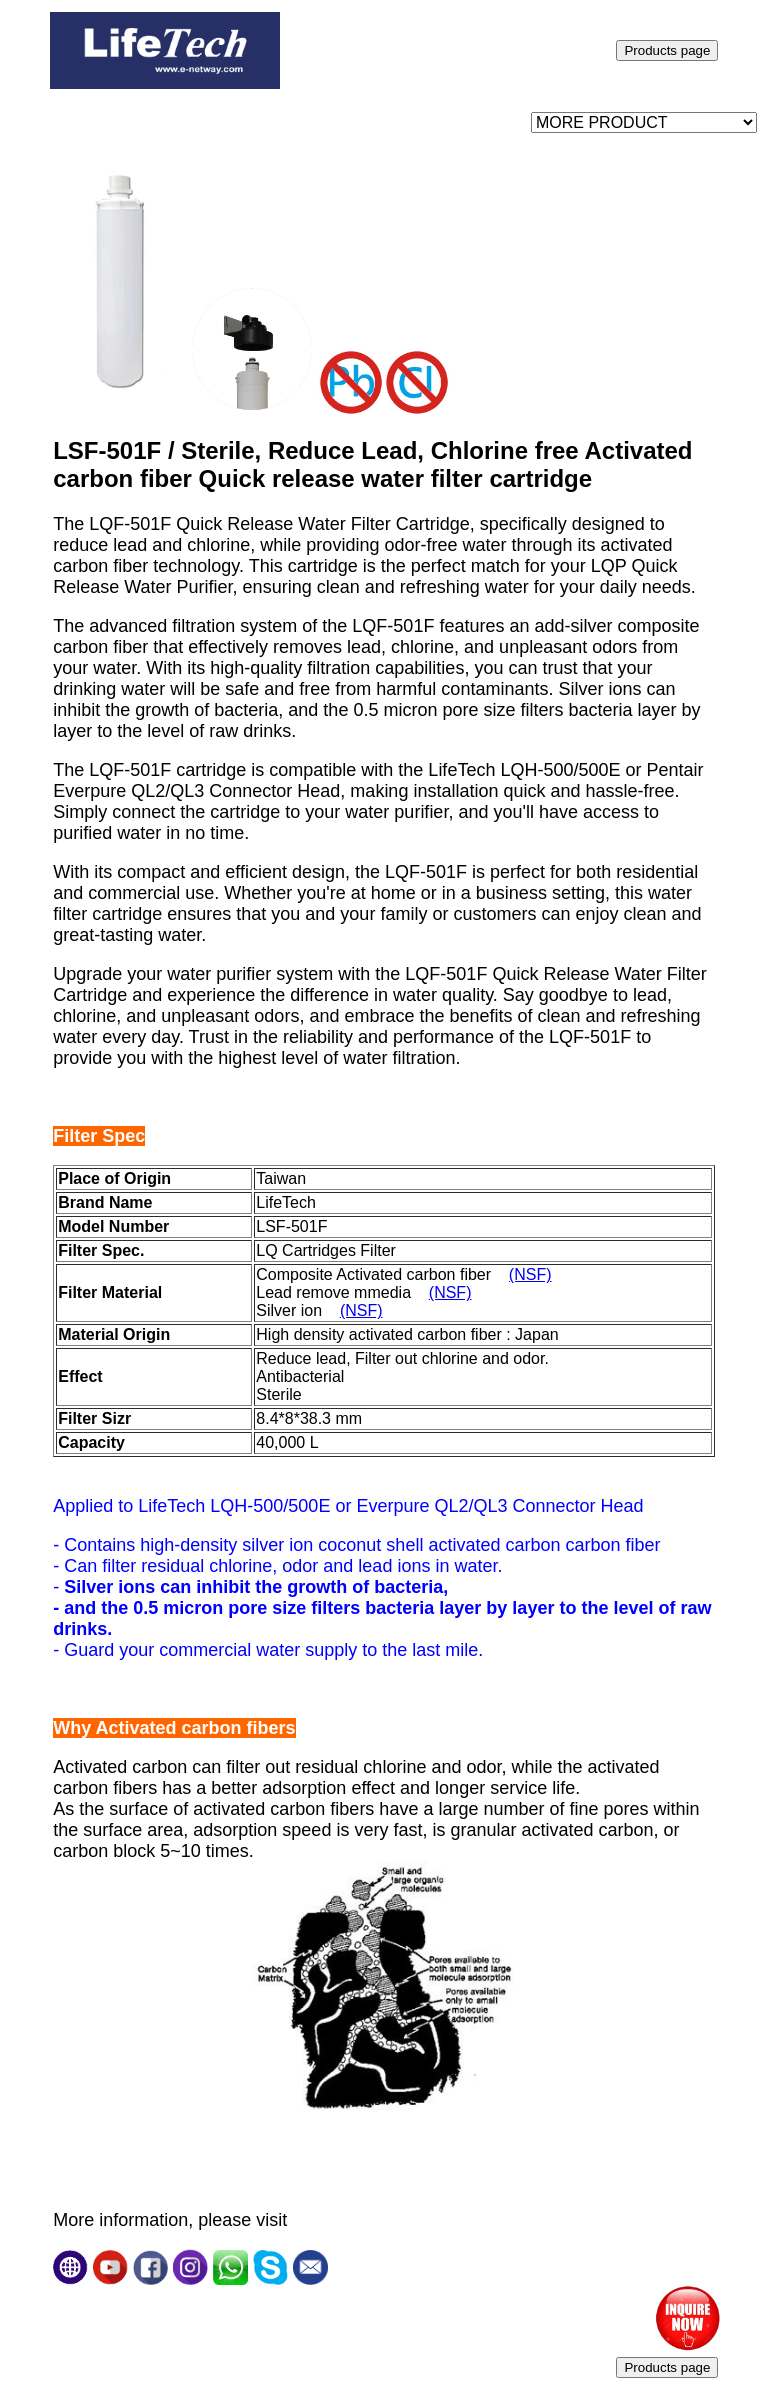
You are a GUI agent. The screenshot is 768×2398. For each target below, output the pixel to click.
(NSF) (530, 1274)
